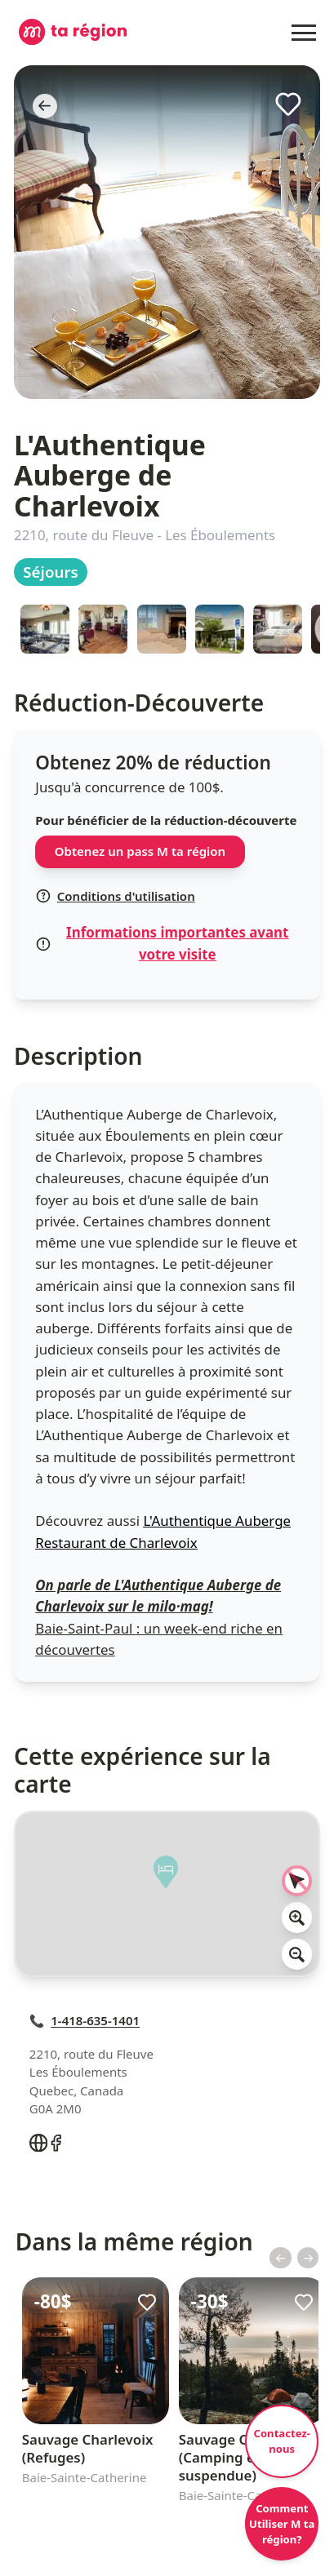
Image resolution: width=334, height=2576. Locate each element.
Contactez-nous (282, 2441)
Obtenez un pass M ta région (140, 851)
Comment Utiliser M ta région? (281, 2524)
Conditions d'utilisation (115, 896)
